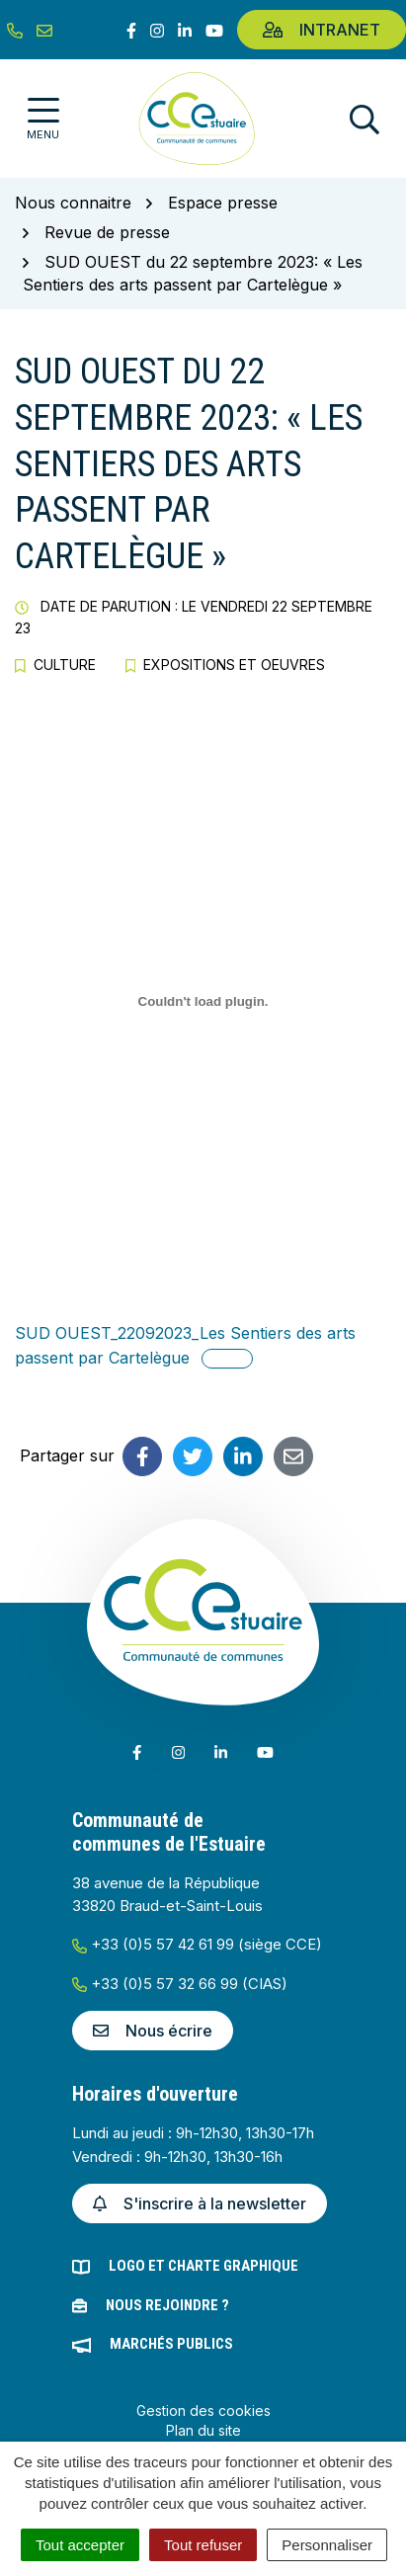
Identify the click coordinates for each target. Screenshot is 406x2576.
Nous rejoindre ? (167, 2305)
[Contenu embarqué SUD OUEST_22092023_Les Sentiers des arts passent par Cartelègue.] (203, 1002)
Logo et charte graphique (203, 2266)
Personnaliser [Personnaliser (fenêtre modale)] (327, 2544)
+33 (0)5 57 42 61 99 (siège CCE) (197, 1944)
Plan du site (203, 2430)
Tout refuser (203, 2544)
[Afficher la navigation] (43, 119)
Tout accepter (80, 2544)
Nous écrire (152, 2030)
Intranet (321, 30)
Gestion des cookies (203, 2410)
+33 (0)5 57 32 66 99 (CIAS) (179, 1983)
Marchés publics (171, 2344)
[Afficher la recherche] (364, 119)
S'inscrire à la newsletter (199, 2203)
